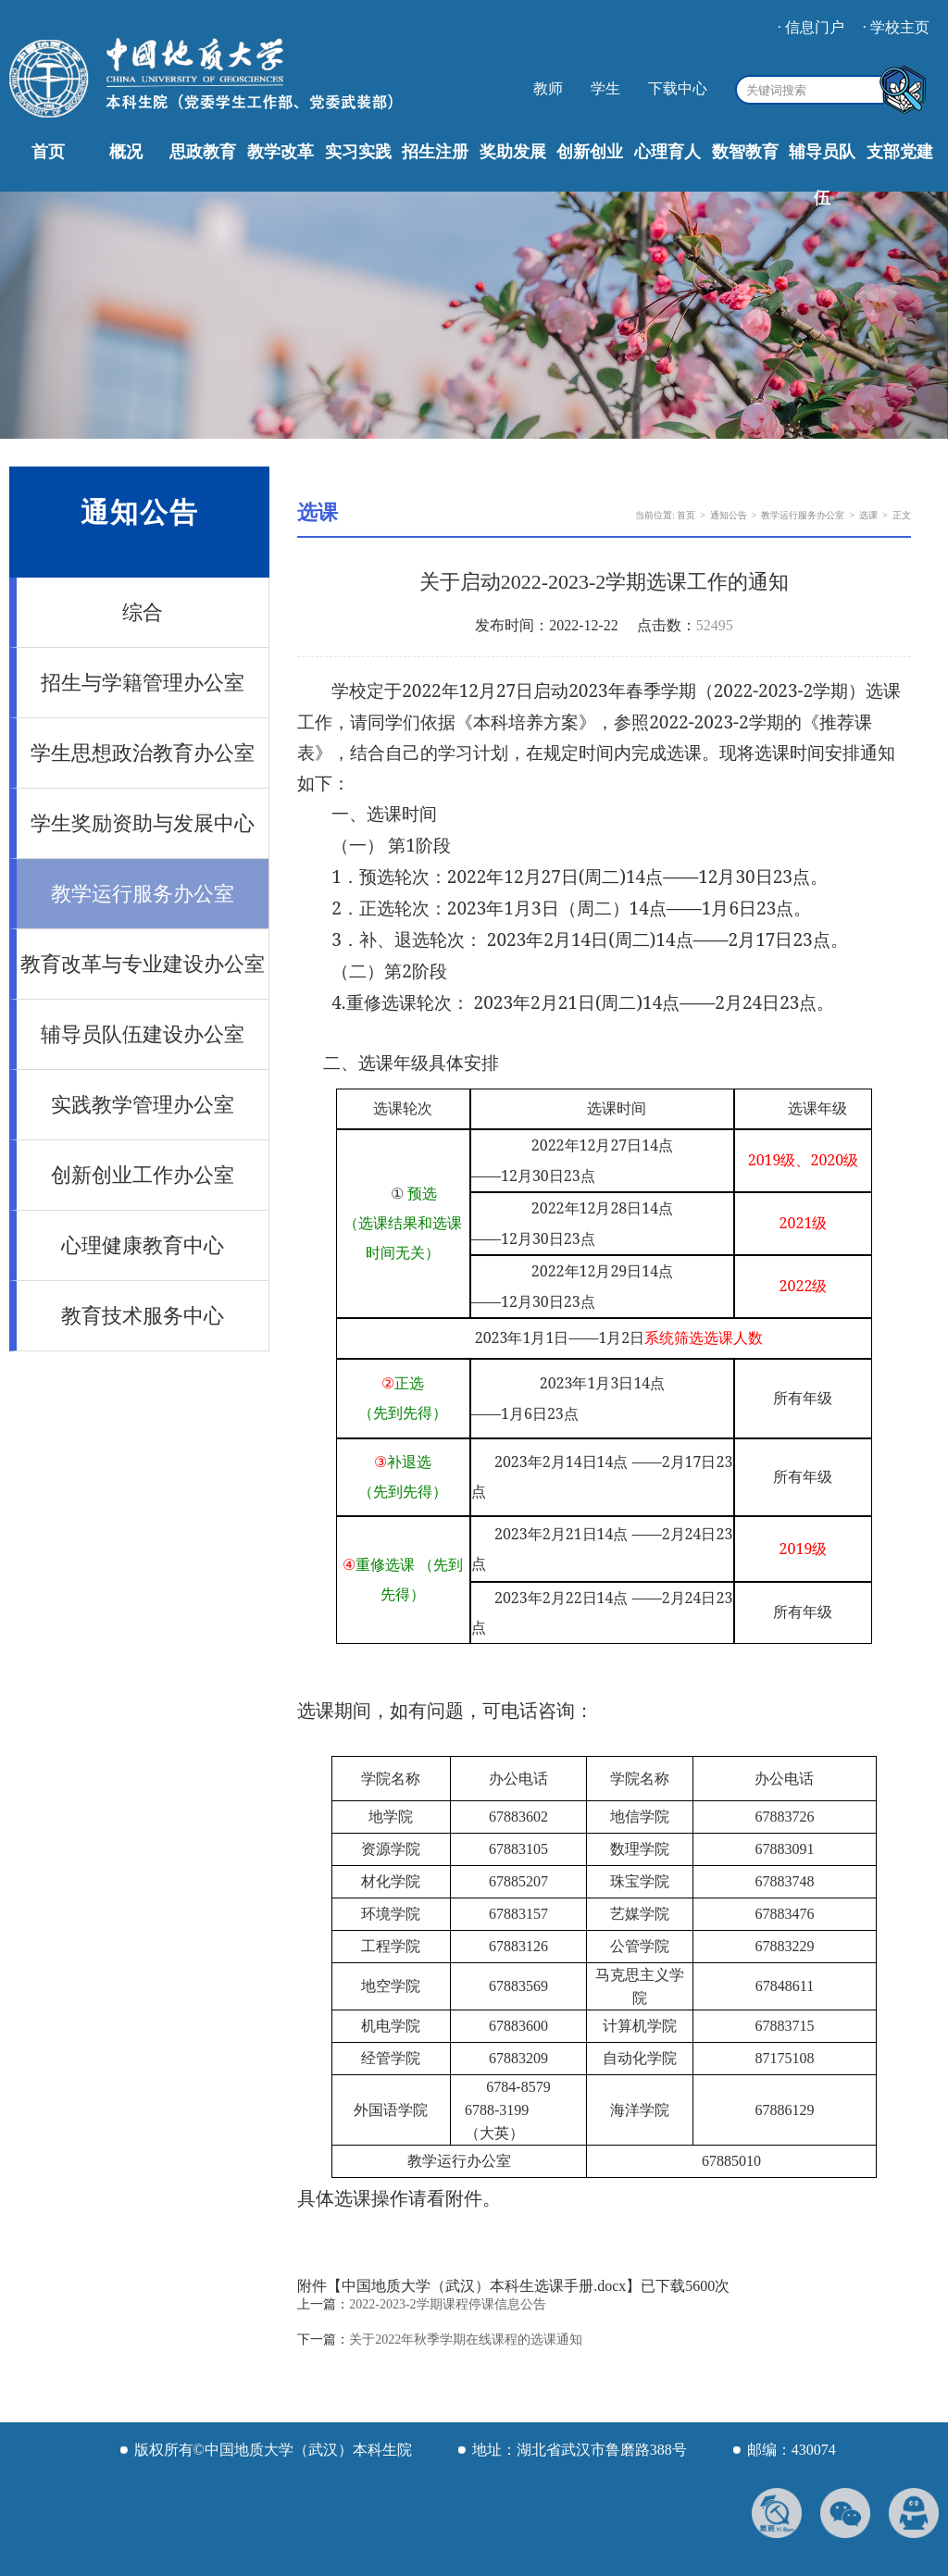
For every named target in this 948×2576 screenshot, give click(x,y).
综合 (142, 612)
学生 (605, 88)
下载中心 (677, 88)
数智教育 (745, 152)
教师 (548, 88)
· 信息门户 (811, 27)
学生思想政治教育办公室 (143, 753)
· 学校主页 (896, 27)
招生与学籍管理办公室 (142, 682)
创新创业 (589, 152)
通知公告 (728, 515)
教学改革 (280, 152)
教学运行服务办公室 (142, 893)
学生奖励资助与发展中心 (143, 823)
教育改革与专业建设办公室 (142, 964)
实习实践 (358, 152)
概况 (126, 152)
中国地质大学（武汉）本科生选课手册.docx (484, 2286)
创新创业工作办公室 (142, 1175)
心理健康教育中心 (142, 1245)
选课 (868, 515)
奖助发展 (513, 152)
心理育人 (667, 152)
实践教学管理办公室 (142, 1104)
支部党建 (900, 152)
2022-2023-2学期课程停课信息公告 (447, 2304)
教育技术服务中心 (142, 1315)
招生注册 (435, 152)
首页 (48, 152)
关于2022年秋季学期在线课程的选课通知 (465, 2339)
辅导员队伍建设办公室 (142, 1034)
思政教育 (202, 152)
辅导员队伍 (822, 175)
